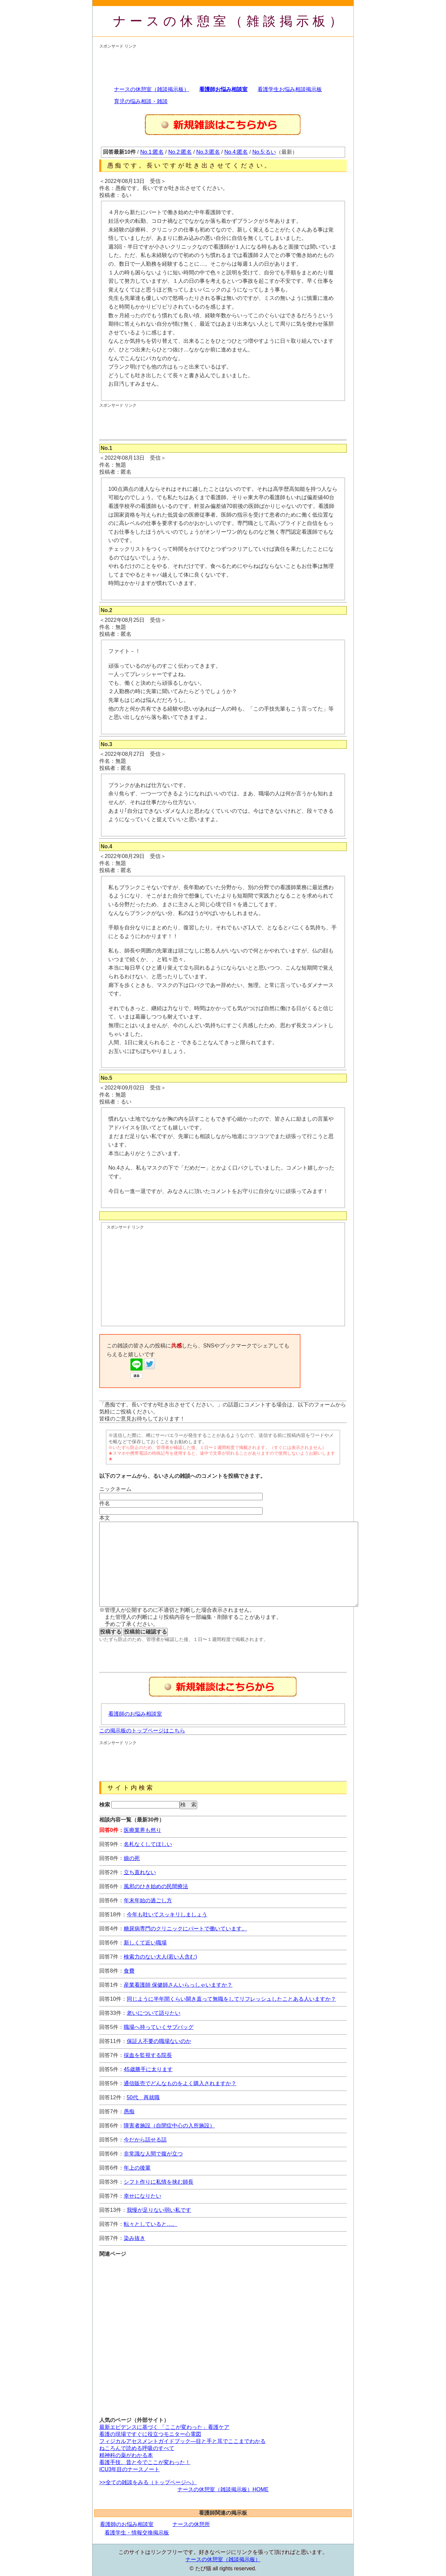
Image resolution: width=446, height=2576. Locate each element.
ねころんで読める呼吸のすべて (136, 2448)
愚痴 (129, 2111)
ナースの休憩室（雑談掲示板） (229, 21)
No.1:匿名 (152, 152)
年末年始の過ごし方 (148, 1900)
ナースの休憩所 (191, 2524)
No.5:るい (264, 152)
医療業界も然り (142, 1830)
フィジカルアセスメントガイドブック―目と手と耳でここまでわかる (182, 2441)
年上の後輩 (137, 2168)
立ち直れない (140, 1872)
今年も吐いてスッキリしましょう (167, 1914)
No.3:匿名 (208, 152)
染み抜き (134, 2238)
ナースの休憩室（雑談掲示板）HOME (223, 2489)
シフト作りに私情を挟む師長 (158, 2182)
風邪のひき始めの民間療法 (156, 1886)
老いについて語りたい (153, 2013)
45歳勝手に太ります (148, 2069)
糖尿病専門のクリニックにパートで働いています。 (185, 1928)
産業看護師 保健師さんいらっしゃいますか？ (178, 1985)
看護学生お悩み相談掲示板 (290, 89)
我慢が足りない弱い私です (159, 2210)
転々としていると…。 (150, 2224)
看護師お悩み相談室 (223, 89)
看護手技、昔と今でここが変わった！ (144, 2462)
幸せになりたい (142, 2196)
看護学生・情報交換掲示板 (137, 2532)
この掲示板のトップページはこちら (142, 1730)
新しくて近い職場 (145, 1942)
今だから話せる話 (145, 2139)
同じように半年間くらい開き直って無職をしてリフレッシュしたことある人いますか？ (231, 1999)
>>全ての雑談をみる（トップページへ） (148, 2482)
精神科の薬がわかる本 (126, 2455)
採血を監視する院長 (148, 2055)
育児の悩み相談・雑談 (141, 101)
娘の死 (132, 1858)
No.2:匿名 (180, 152)
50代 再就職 (143, 2097)
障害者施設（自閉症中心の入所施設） (169, 2125)
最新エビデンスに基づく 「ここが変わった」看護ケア (164, 2427)
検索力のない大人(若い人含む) (160, 1957)
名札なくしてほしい (148, 1844)
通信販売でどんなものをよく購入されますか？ (180, 2083)
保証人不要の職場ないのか (159, 2041)
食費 (129, 1971)
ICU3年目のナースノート (129, 2469)
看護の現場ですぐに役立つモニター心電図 (150, 2434)
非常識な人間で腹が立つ (153, 2154)
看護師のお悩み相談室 (135, 1714)
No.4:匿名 (236, 152)
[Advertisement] (221, 64)
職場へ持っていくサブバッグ (158, 2027)
